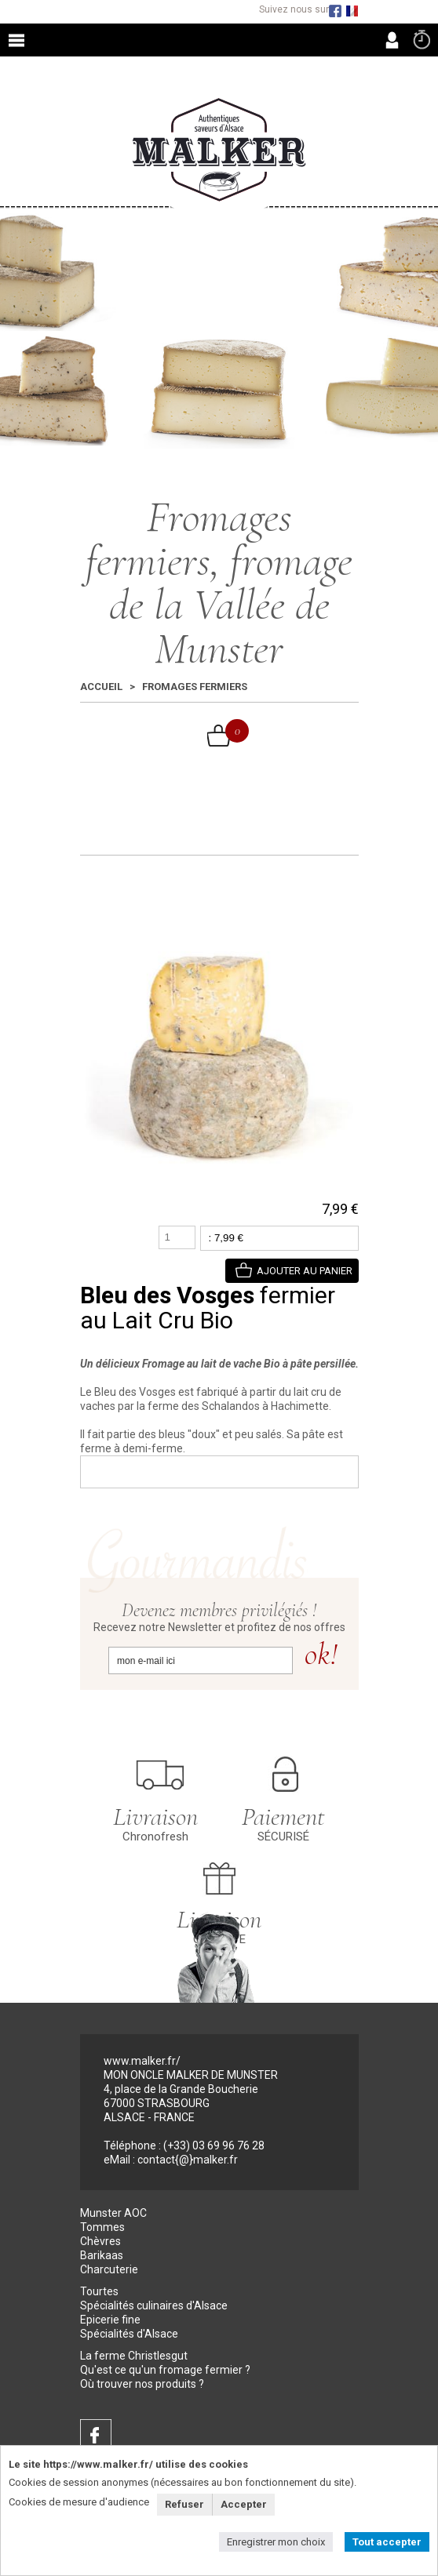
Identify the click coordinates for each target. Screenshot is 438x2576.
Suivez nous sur (294, 10)
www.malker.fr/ (142, 2061)
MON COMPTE (391, 40)
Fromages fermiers (194, 686)
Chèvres (100, 2241)
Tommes (102, 2227)
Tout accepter (387, 2542)
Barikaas (101, 2255)
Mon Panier (228, 731)
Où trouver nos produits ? (142, 2384)
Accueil (101, 686)
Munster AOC (113, 2213)
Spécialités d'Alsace (129, 2333)
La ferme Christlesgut (134, 2355)
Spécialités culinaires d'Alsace (154, 2305)
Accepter (244, 2504)
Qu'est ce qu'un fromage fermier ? (165, 2369)
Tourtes (99, 2291)
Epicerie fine (110, 2319)
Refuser (184, 2504)
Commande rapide (421, 39)
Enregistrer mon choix (276, 2542)
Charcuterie (109, 2269)
